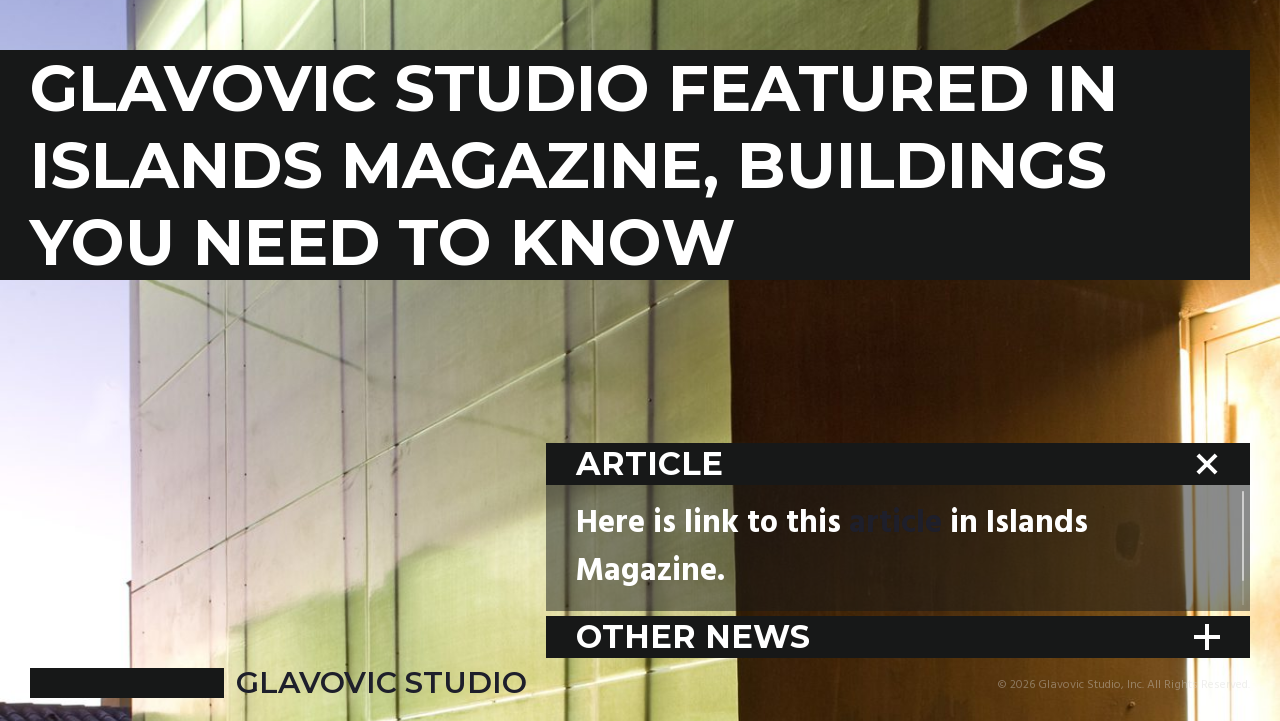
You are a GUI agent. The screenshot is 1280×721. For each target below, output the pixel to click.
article (895, 523)
